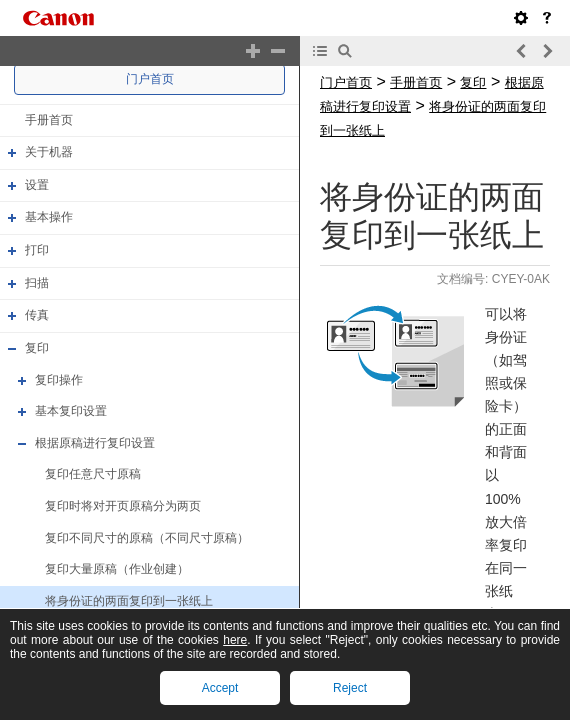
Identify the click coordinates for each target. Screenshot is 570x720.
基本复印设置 (71, 411)
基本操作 (49, 218)
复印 (37, 348)
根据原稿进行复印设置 (95, 443)
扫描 (37, 283)
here (235, 640)
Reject (350, 688)
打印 (37, 250)
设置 (37, 185)
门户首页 (150, 79)
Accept (220, 688)
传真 (37, 315)
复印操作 (59, 380)
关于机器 (49, 152)
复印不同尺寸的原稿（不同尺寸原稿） (147, 538)
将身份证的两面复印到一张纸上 (129, 601)
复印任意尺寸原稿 (93, 475)
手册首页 (49, 120)
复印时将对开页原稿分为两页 (123, 506)
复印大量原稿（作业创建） (117, 569)
